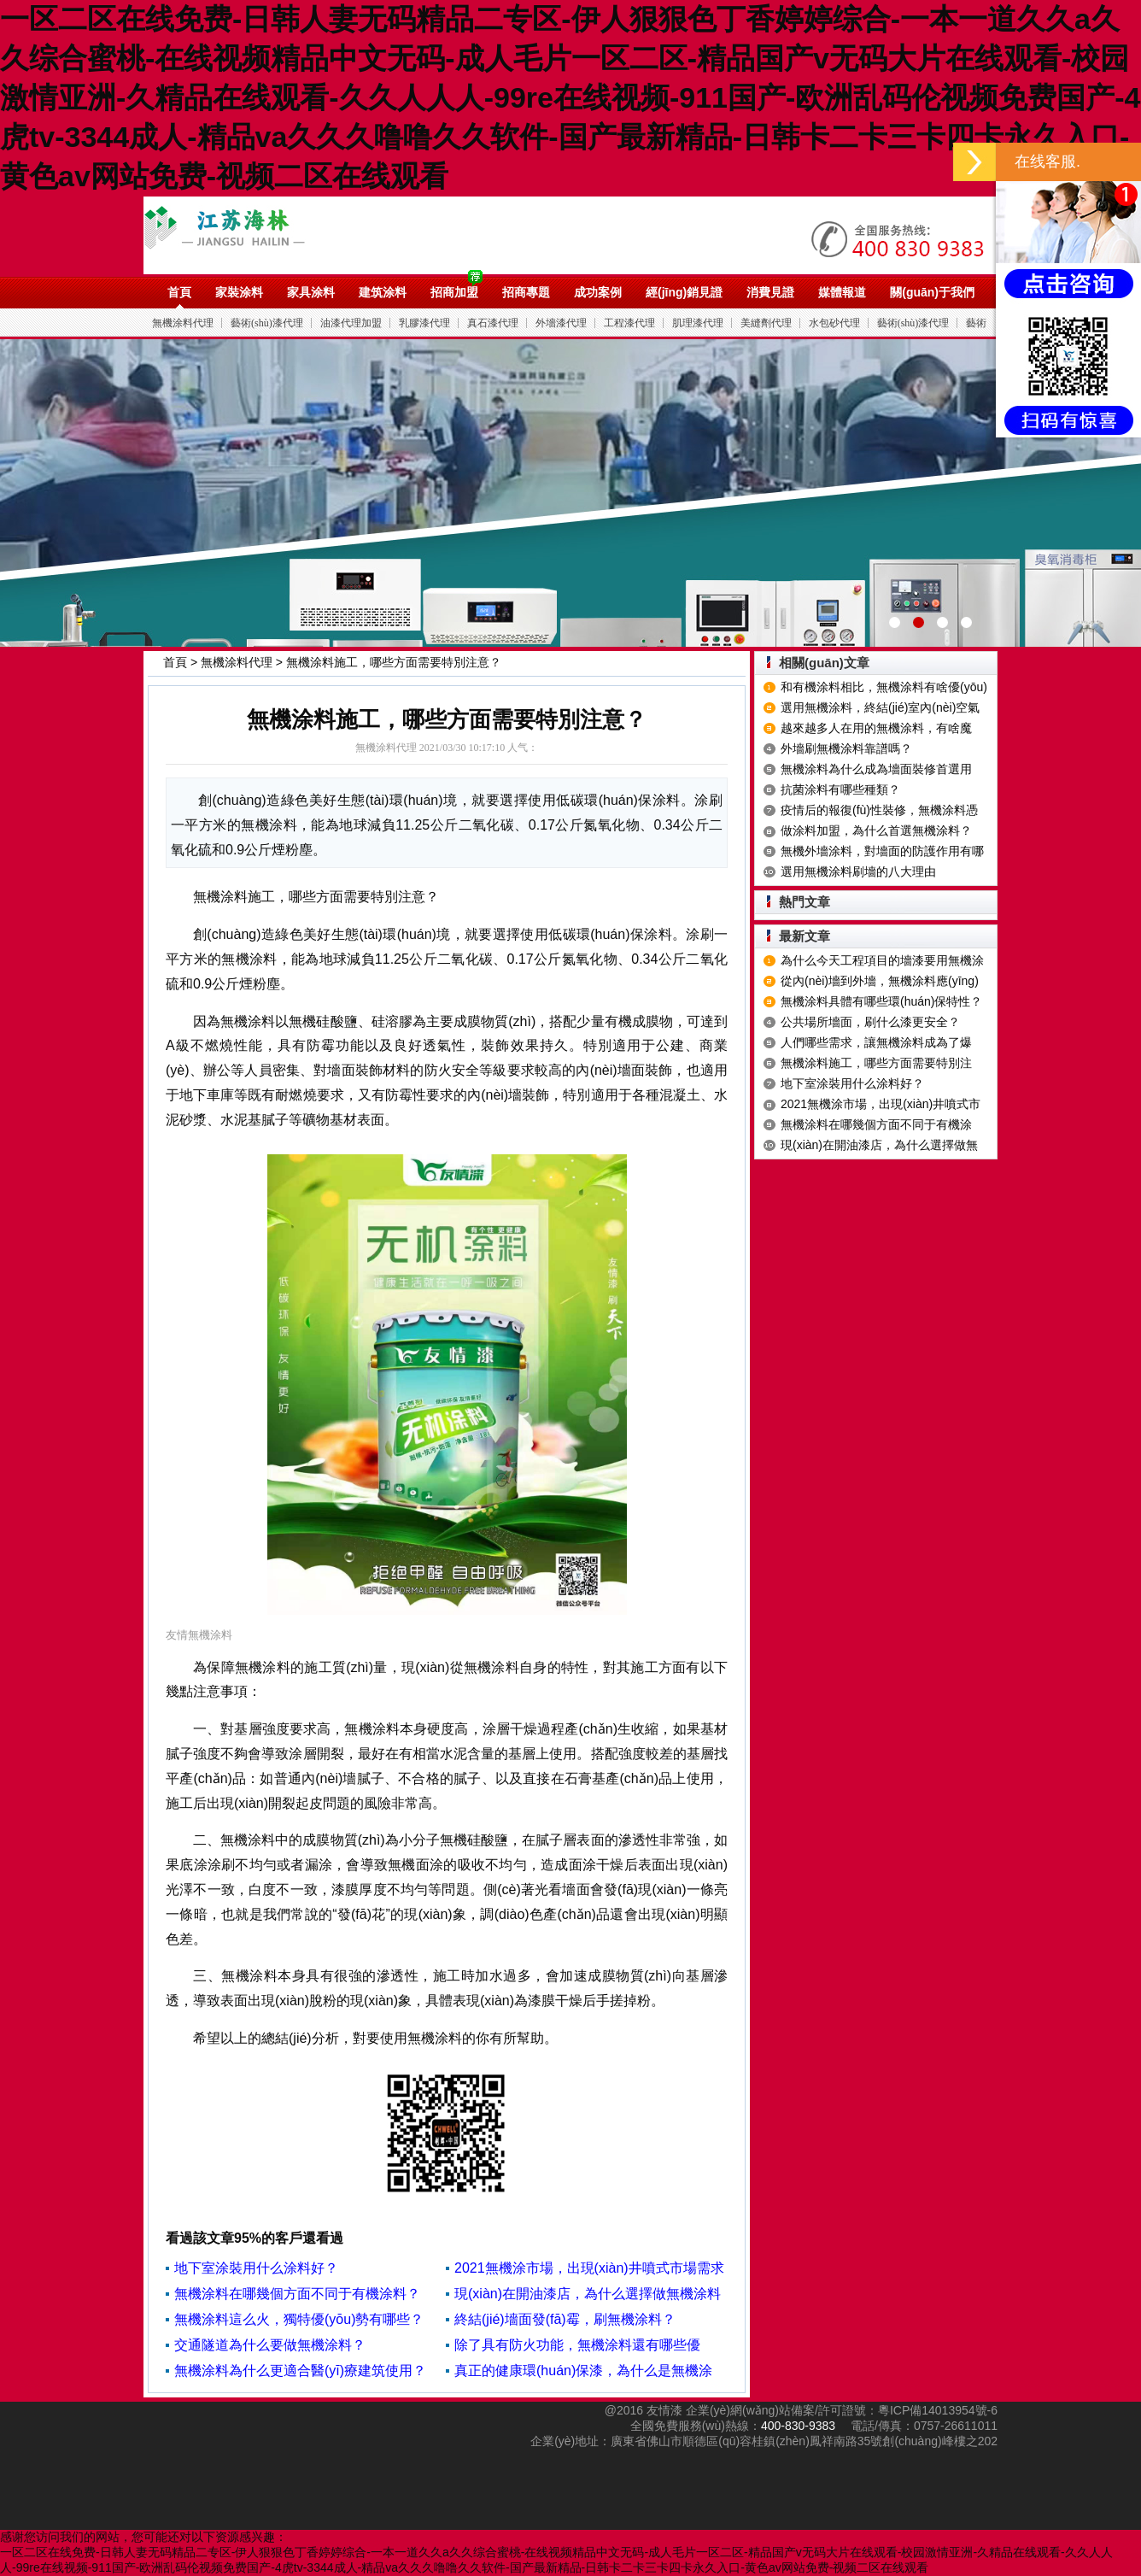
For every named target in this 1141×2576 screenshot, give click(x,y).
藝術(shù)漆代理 (267, 323)
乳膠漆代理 (424, 323)
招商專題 (526, 292)
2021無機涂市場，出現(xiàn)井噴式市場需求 (589, 2268)
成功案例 (598, 292)
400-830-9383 (798, 2425)
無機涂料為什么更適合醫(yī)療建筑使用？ (300, 2370)
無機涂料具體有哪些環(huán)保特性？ (881, 1001)
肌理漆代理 (697, 323)
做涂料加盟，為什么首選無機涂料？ (876, 830)
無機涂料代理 (183, 323)
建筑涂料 (383, 292)
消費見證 (770, 292)
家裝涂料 (239, 292)
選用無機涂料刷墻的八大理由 (858, 871)
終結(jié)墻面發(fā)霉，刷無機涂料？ (565, 2319)
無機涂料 (249, 959)
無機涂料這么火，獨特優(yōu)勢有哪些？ (299, 2319)
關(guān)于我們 (932, 292)
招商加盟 (454, 292)
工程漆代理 (629, 323)
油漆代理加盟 (351, 323)
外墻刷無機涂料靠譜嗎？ (846, 748)
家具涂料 (311, 292)
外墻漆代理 (561, 323)
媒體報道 (842, 292)
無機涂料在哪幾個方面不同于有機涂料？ (297, 2293)
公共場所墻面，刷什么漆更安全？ (870, 1022)
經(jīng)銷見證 (684, 292)
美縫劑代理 (766, 323)
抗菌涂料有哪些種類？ (840, 789)
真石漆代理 (492, 323)
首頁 (179, 292)
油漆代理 (336, 235)
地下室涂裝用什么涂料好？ (256, 2268)
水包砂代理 (834, 323)
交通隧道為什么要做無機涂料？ (270, 2345)
